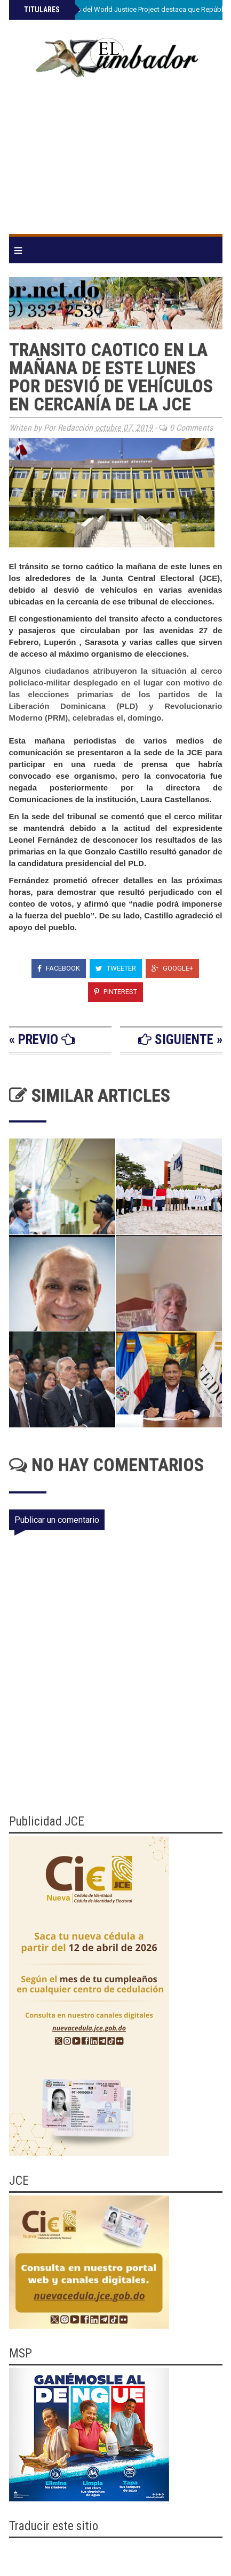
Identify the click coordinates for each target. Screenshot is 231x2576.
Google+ (172, 968)
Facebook (58, 968)
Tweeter (115, 968)
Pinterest (115, 992)
